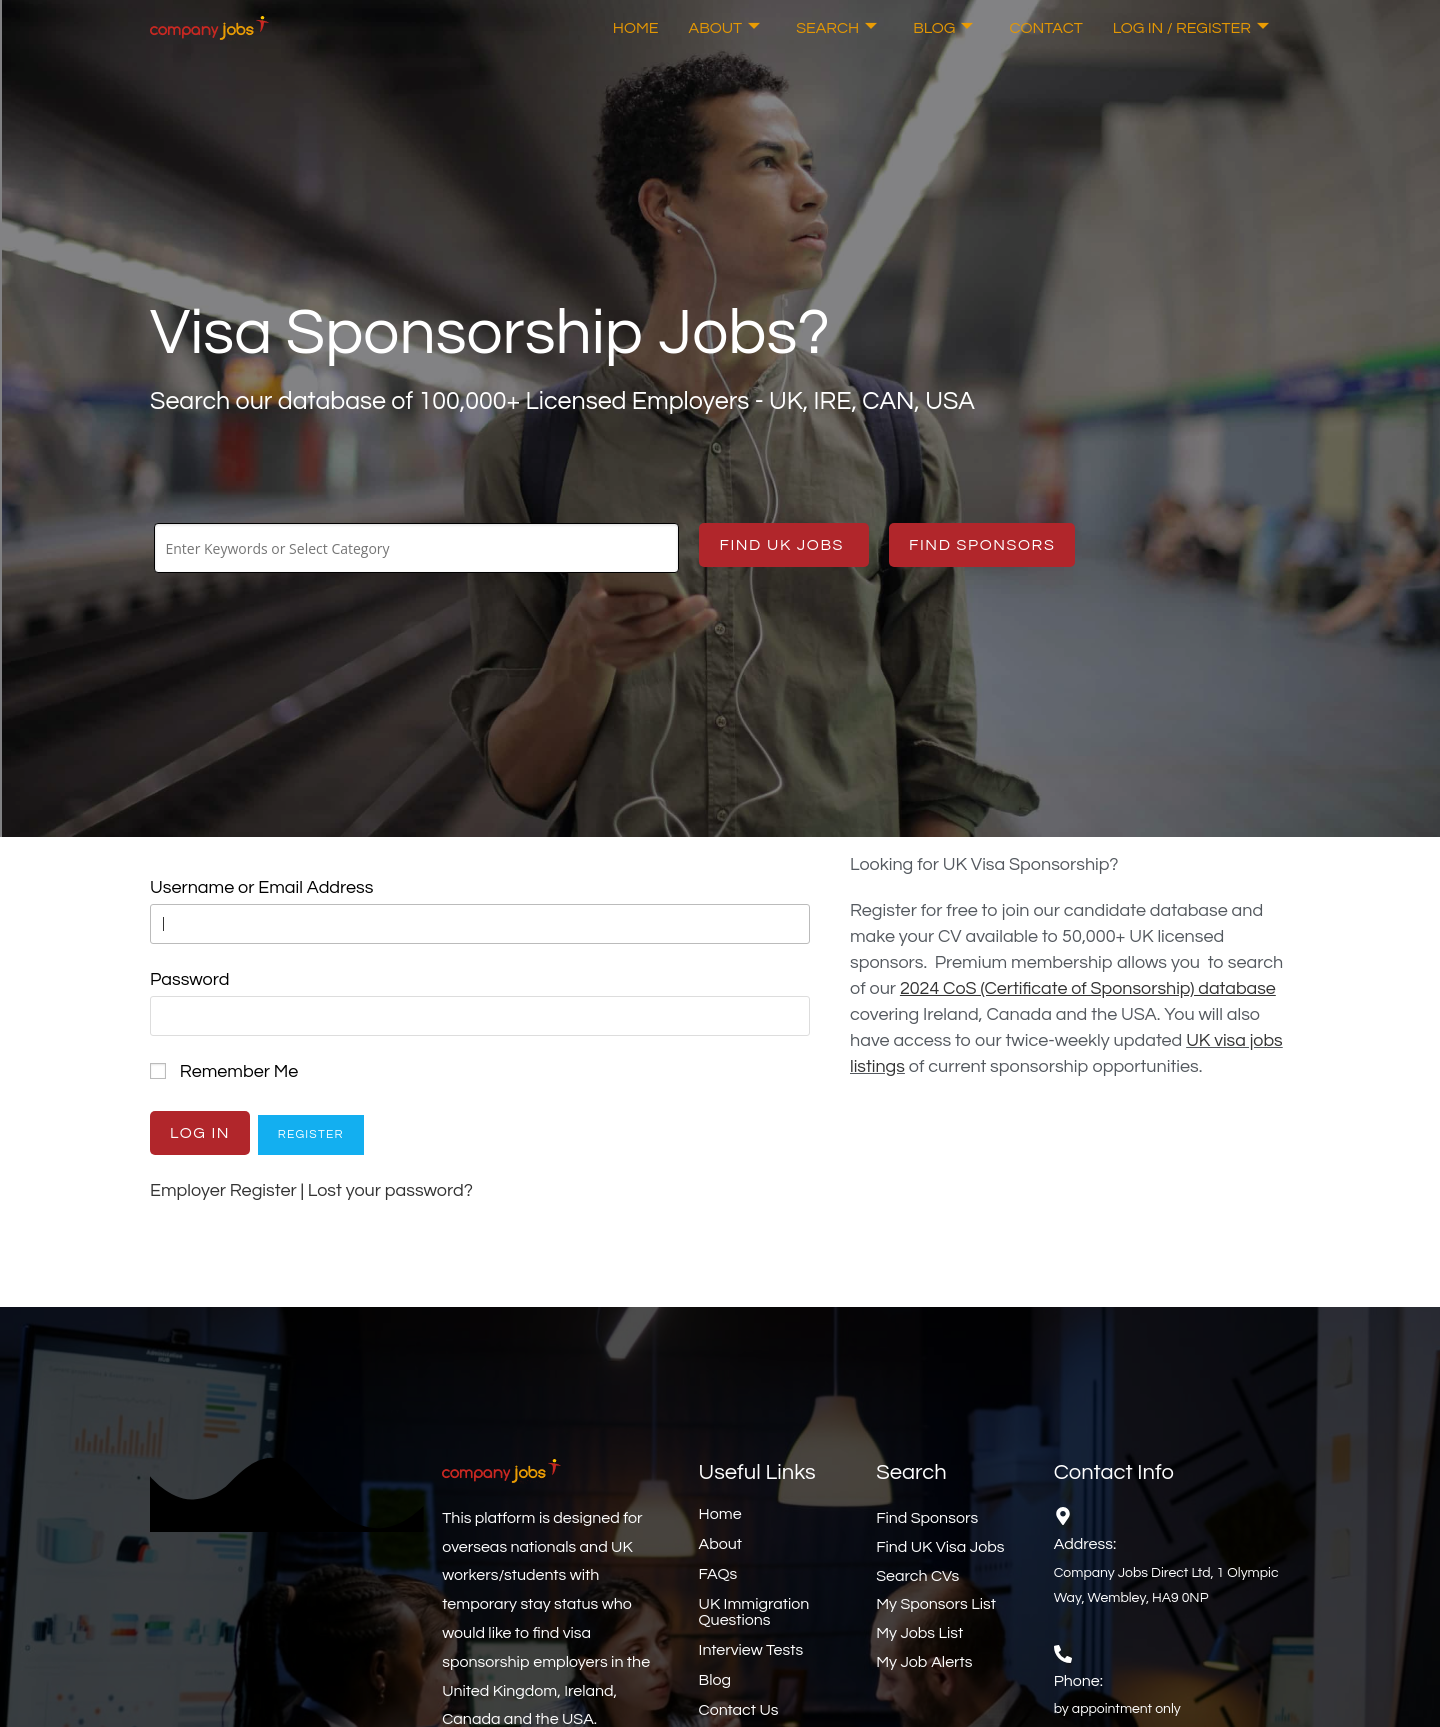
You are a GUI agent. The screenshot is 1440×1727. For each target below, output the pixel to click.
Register (311, 1134)
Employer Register (223, 1190)
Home (636, 28)
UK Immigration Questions (754, 1612)
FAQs (718, 1574)
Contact (1045, 28)
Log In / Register (1191, 28)
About (725, 28)
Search (836, 28)
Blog (943, 28)
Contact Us (739, 1710)
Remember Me (239, 1071)
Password (189, 979)
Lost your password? (390, 1190)
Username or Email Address (261, 887)
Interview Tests (751, 1650)
